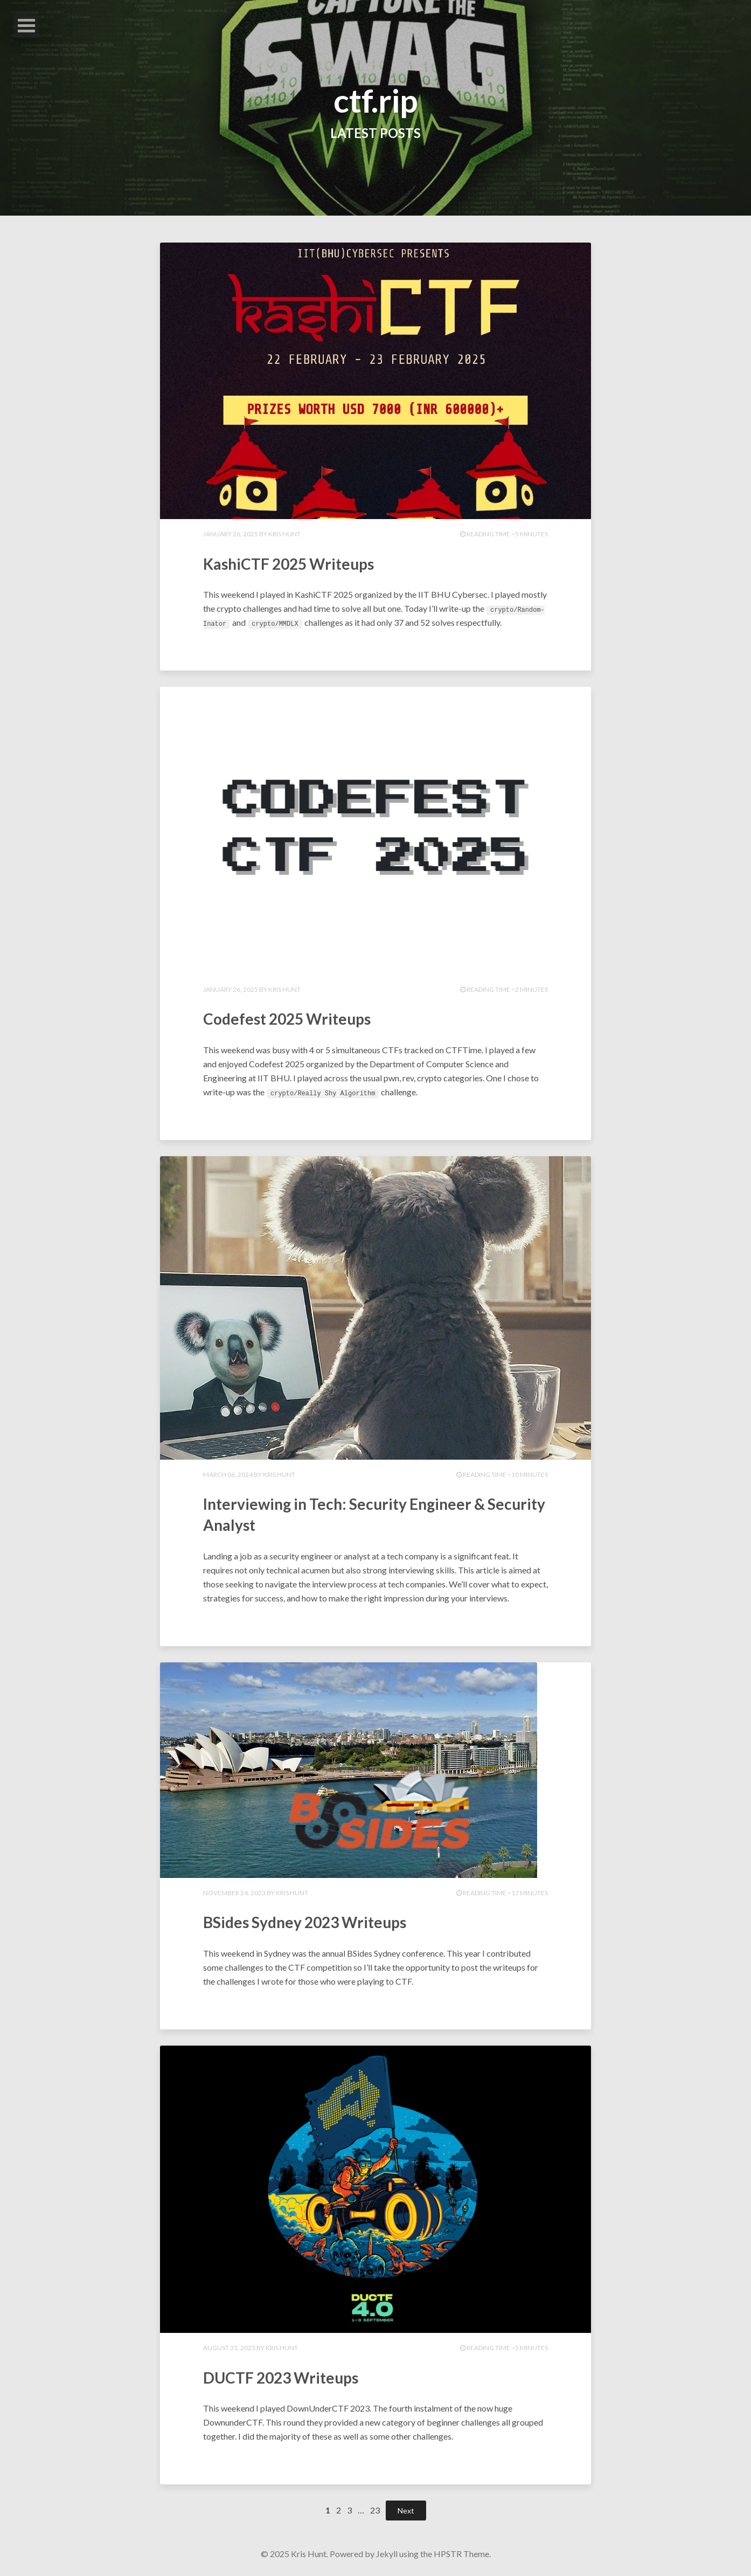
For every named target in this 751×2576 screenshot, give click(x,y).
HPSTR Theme (461, 2554)
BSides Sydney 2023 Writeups (318, 1921)
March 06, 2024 (228, 1474)
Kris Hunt (284, 534)
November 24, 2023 (234, 1893)
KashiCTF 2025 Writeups (300, 563)
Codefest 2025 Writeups (298, 1017)
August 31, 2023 (229, 2348)
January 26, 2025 (230, 534)
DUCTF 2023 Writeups (291, 2376)
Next (406, 2510)
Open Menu (26, 25)
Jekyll (387, 2554)
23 (375, 2510)
